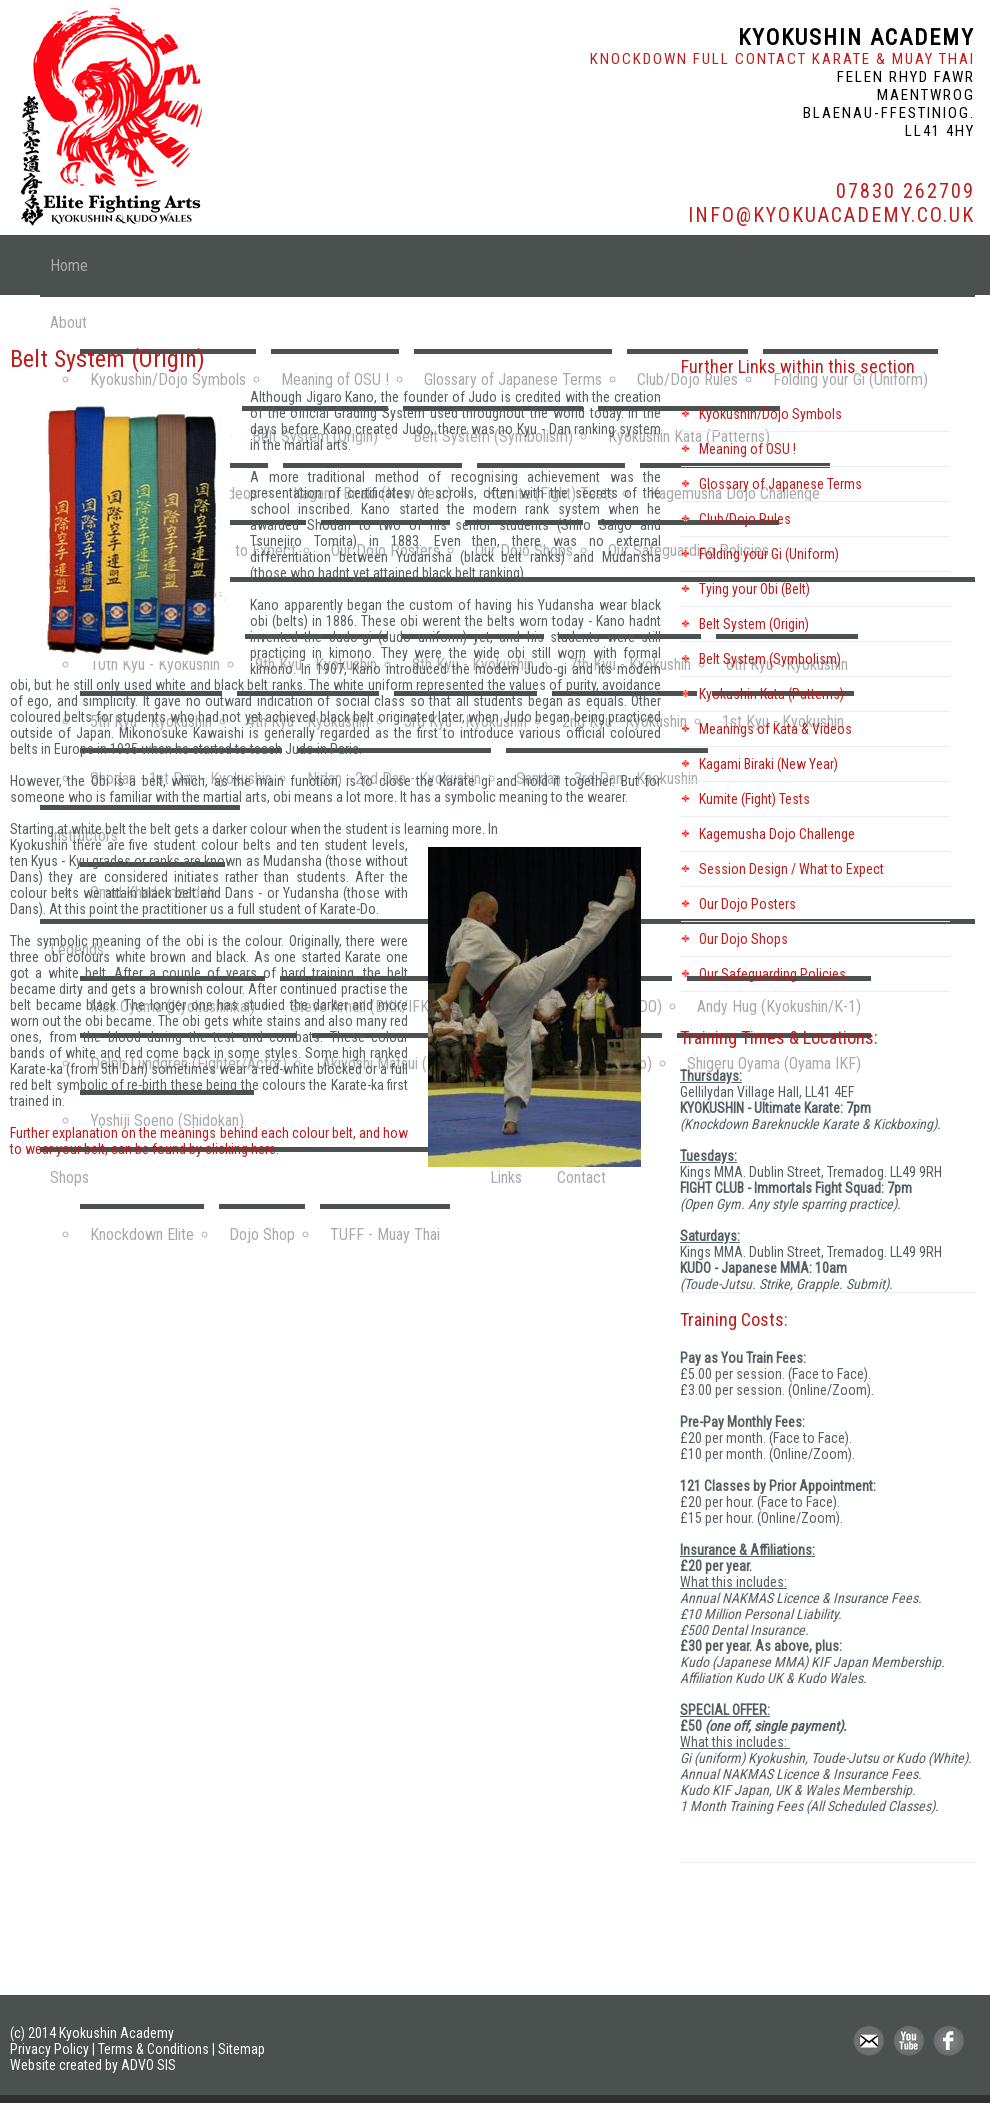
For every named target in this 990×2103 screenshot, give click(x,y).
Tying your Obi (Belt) (754, 589)
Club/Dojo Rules (745, 519)
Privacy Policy (49, 2049)
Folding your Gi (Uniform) (769, 554)
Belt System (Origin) (754, 624)
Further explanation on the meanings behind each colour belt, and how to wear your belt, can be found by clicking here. (209, 1141)
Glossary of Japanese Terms (780, 484)
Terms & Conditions (153, 2049)
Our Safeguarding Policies (772, 974)
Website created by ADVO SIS (93, 2065)
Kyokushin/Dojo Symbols (770, 414)
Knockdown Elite (142, 1234)
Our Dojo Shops (743, 939)
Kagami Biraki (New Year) (768, 764)
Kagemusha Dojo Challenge (777, 834)
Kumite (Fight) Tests (754, 799)
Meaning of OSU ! (747, 449)
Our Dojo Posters (747, 904)
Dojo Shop (262, 1234)
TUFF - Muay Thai (385, 1234)
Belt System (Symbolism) (770, 659)
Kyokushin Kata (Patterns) (771, 694)
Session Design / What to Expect (791, 869)
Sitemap (241, 2049)
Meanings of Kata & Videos (775, 729)
